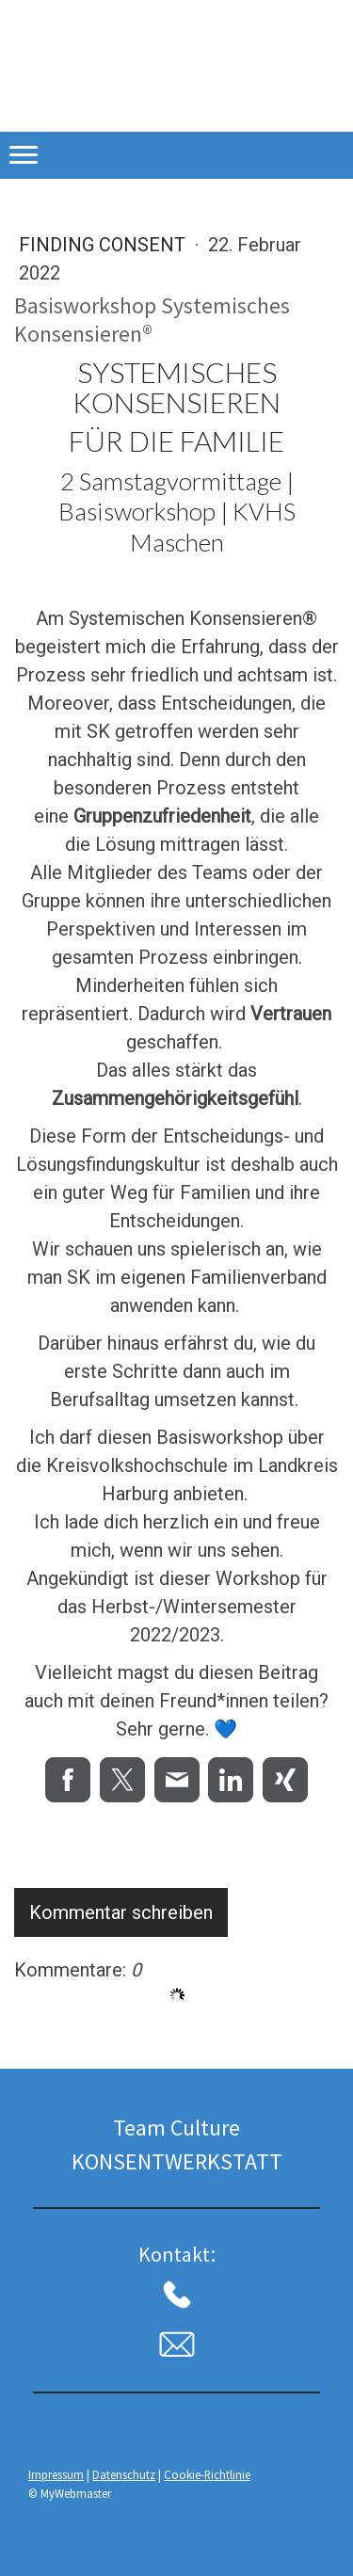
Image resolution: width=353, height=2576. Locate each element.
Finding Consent (104, 244)
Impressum (56, 2474)
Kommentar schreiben (121, 1912)
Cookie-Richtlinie (207, 2474)
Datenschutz (123, 2474)
